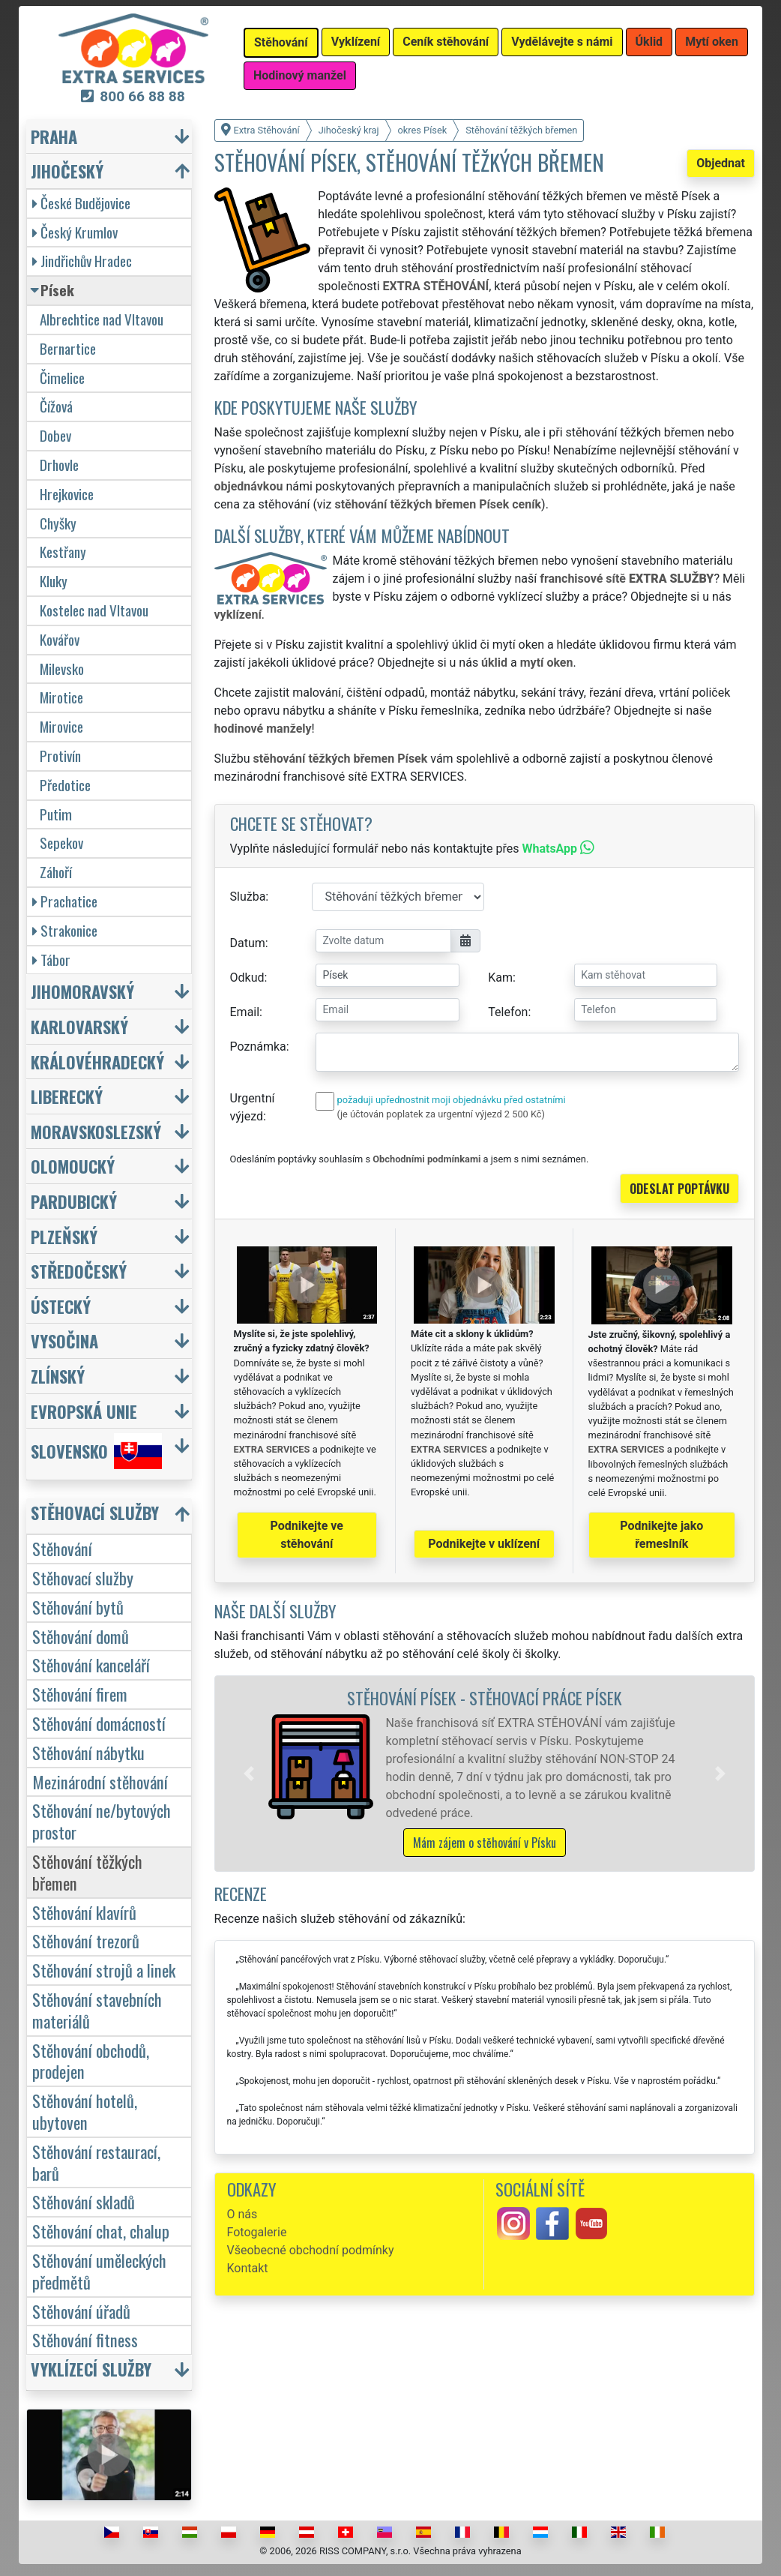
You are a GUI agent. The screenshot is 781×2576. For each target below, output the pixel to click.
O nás (242, 2214)
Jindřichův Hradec (82, 260)
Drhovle (59, 464)
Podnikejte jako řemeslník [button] (661, 1535)
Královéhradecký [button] (97, 1061)
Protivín (60, 755)
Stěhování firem (79, 1693)
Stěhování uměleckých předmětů (99, 2271)
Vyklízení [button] (356, 41)
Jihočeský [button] (67, 170)
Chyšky (58, 523)
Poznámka (258, 1046)
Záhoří (56, 872)
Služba (248, 896)
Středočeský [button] (79, 1270)
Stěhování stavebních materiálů (97, 2010)
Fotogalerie (257, 2232)
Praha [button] (54, 136)
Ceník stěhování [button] (445, 41)
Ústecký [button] (61, 1306)
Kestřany (63, 551)
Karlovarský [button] (79, 1026)
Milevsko (62, 668)
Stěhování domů (80, 1636)
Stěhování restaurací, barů (96, 2162)
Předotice (65, 785)
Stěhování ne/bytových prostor (101, 1821)
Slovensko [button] (96, 1451)
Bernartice (68, 348)
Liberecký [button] (67, 1096)
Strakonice (64, 930)
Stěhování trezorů (85, 1940)
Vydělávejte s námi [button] (561, 41)
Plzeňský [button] (64, 1236)
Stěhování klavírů (84, 1912)
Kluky (53, 581)
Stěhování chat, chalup (100, 2230)
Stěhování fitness (85, 2339)
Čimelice (62, 377)
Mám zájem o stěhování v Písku (484, 1843)
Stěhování (62, 1548)
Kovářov (59, 639)
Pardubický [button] (74, 1201)
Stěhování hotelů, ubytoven (84, 2111)
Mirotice (61, 697)
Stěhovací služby (82, 1577)
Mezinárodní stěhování (100, 1781)
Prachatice (64, 901)
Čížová (56, 406)
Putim (56, 814)
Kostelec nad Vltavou (94, 610)
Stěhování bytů (78, 1606)
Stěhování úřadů (81, 2311)
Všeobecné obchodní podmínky (310, 2250)
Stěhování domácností (99, 1723)
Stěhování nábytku (88, 1752)
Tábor (51, 959)
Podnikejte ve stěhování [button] (307, 1535)
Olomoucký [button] (73, 1165)
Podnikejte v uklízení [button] (484, 1544)
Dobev (55, 435)
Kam (500, 977)
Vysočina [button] (64, 1340)
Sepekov (61, 842)
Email (245, 1012)
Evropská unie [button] (84, 1411)
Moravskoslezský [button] (96, 1131)
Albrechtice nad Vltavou (101, 319)
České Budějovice (81, 203)
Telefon (508, 1012)
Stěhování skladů (83, 2201)
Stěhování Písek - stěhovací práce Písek (484, 1697)
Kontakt (247, 2268)
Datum (247, 943)
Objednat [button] (720, 163)
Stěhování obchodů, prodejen (90, 2061)
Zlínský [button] (58, 1375)
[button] (249, 1773)
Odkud (247, 977)
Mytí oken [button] (711, 41)
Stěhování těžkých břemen (87, 1872)
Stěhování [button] (281, 42)
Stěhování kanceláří (91, 1664)
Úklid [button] (649, 41)
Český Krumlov (75, 232)
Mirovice (61, 726)
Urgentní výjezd (252, 1107)
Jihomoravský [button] (82, 991)
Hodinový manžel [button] (299, 75)
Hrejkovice (67, 494)
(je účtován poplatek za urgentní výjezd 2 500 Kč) (441, 1114)
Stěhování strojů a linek (103, 1969)
